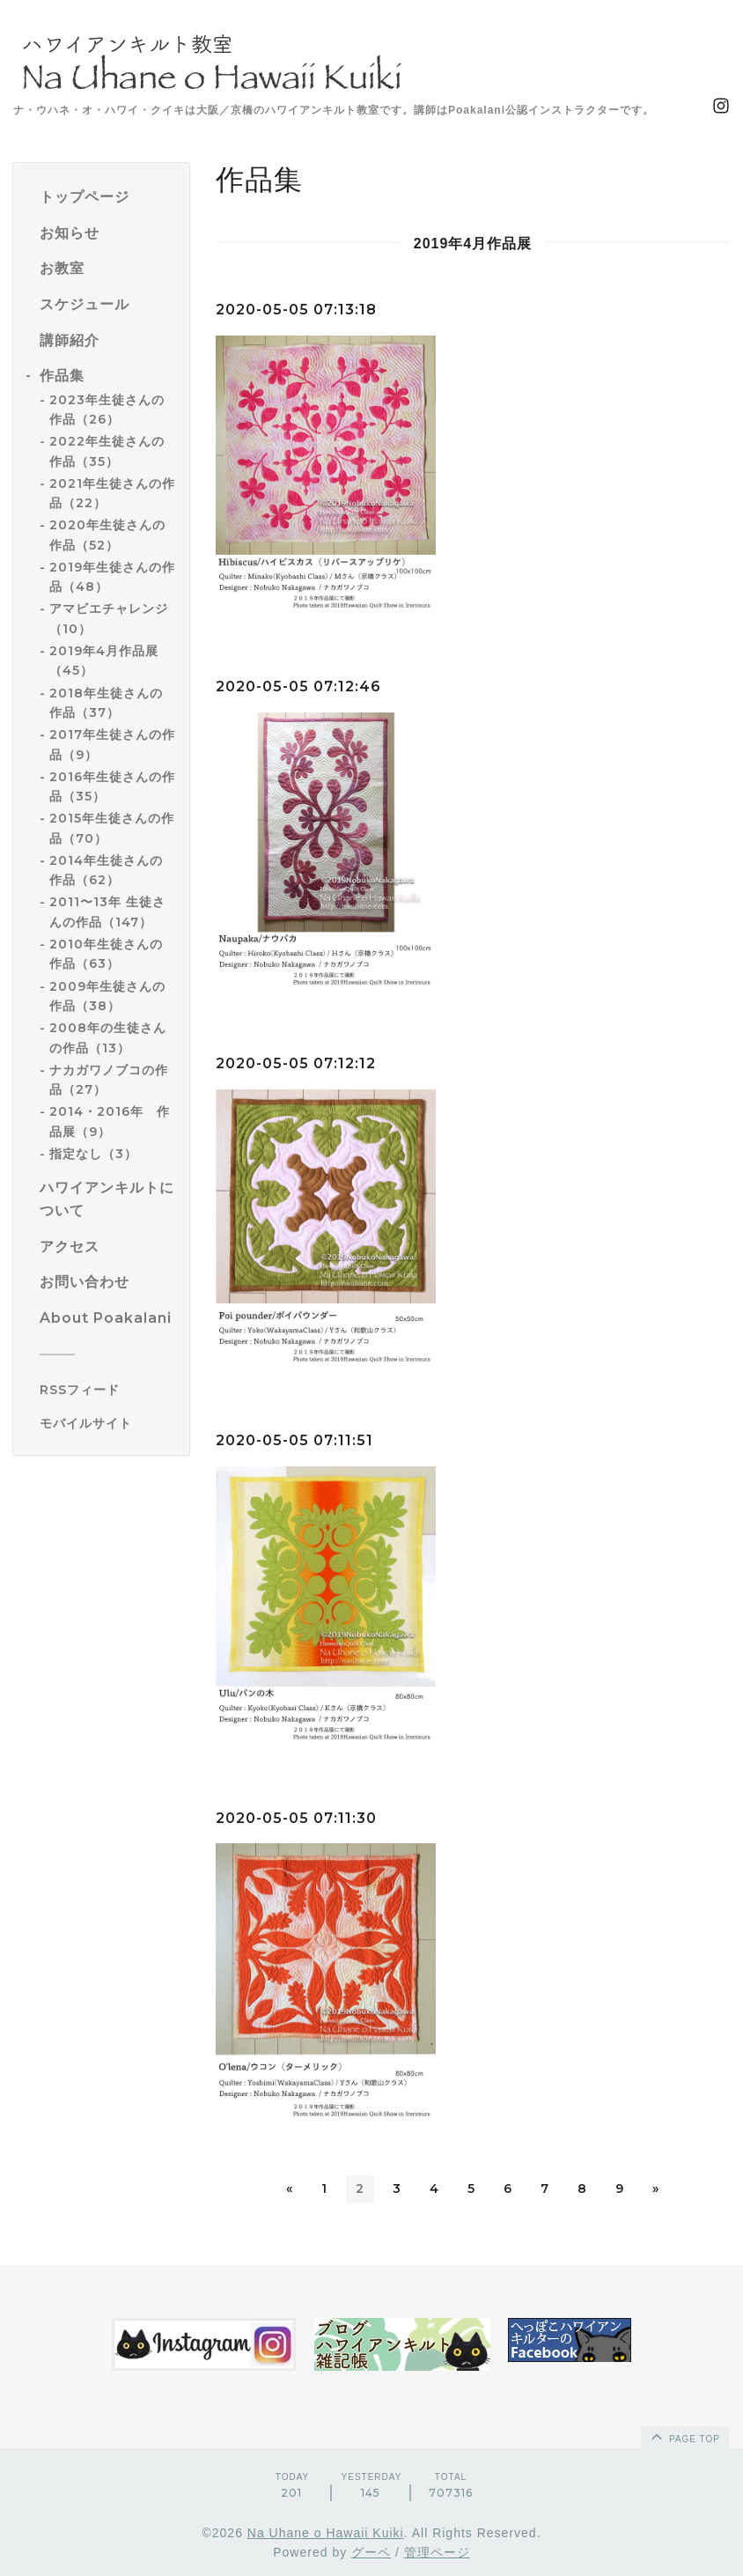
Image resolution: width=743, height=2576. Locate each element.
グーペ (371, 2553)
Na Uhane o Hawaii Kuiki (325, 2533)
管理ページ (437, 2553)
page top (684, 2436)
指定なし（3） (93, 1154)
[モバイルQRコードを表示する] (108, 1423)
